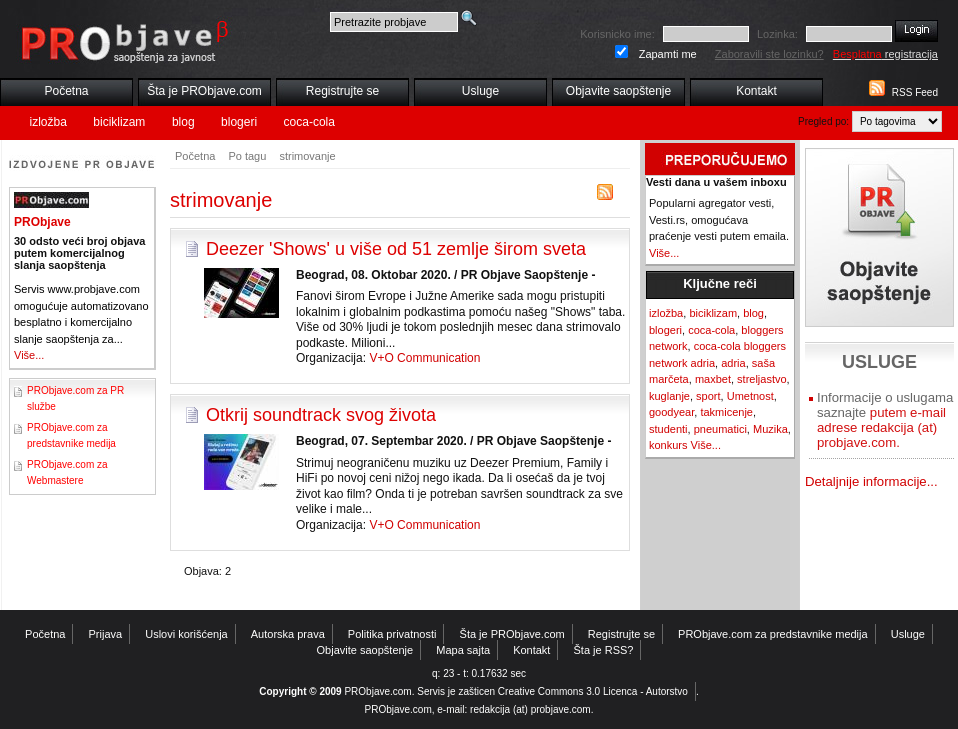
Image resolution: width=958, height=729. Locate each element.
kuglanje (669, 396)
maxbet (713, 379)
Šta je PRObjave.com (204, 91)
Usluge (480, 91)
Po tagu (247, 156)
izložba (48, 122)
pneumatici (720, 429)
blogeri (239, 122)
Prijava (106, 634)
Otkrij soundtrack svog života (321, 415)
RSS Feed (915, 92)
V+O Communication (424, 358)
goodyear (671, 412)
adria (733, 363)
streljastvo (762, 379)
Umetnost (750, 396)
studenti (668, 429)
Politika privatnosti (392, 634)
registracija (885, 54)
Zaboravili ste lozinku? (769, 54)
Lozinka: (777, 34)
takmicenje (726, 412)
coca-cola (309, 122)
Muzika (770, 429)
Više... (29, 355)
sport (708, 396)
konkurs (668, 445)
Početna (66, 91)
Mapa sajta (463, 650)
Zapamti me (668, 54)
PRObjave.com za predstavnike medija (773, 634)
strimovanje (307, 156)
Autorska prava (288, 634)
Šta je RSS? (604, 650)
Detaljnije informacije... (871, 481)
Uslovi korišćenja (186, 634)
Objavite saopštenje (618, 91)
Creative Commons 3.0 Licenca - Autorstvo (593, 691)
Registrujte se (342, 91)
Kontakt (756, 91)
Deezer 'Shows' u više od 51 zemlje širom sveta (396, 249)
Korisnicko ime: (617, 34)
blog (183, 122)
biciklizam (119, 122)
